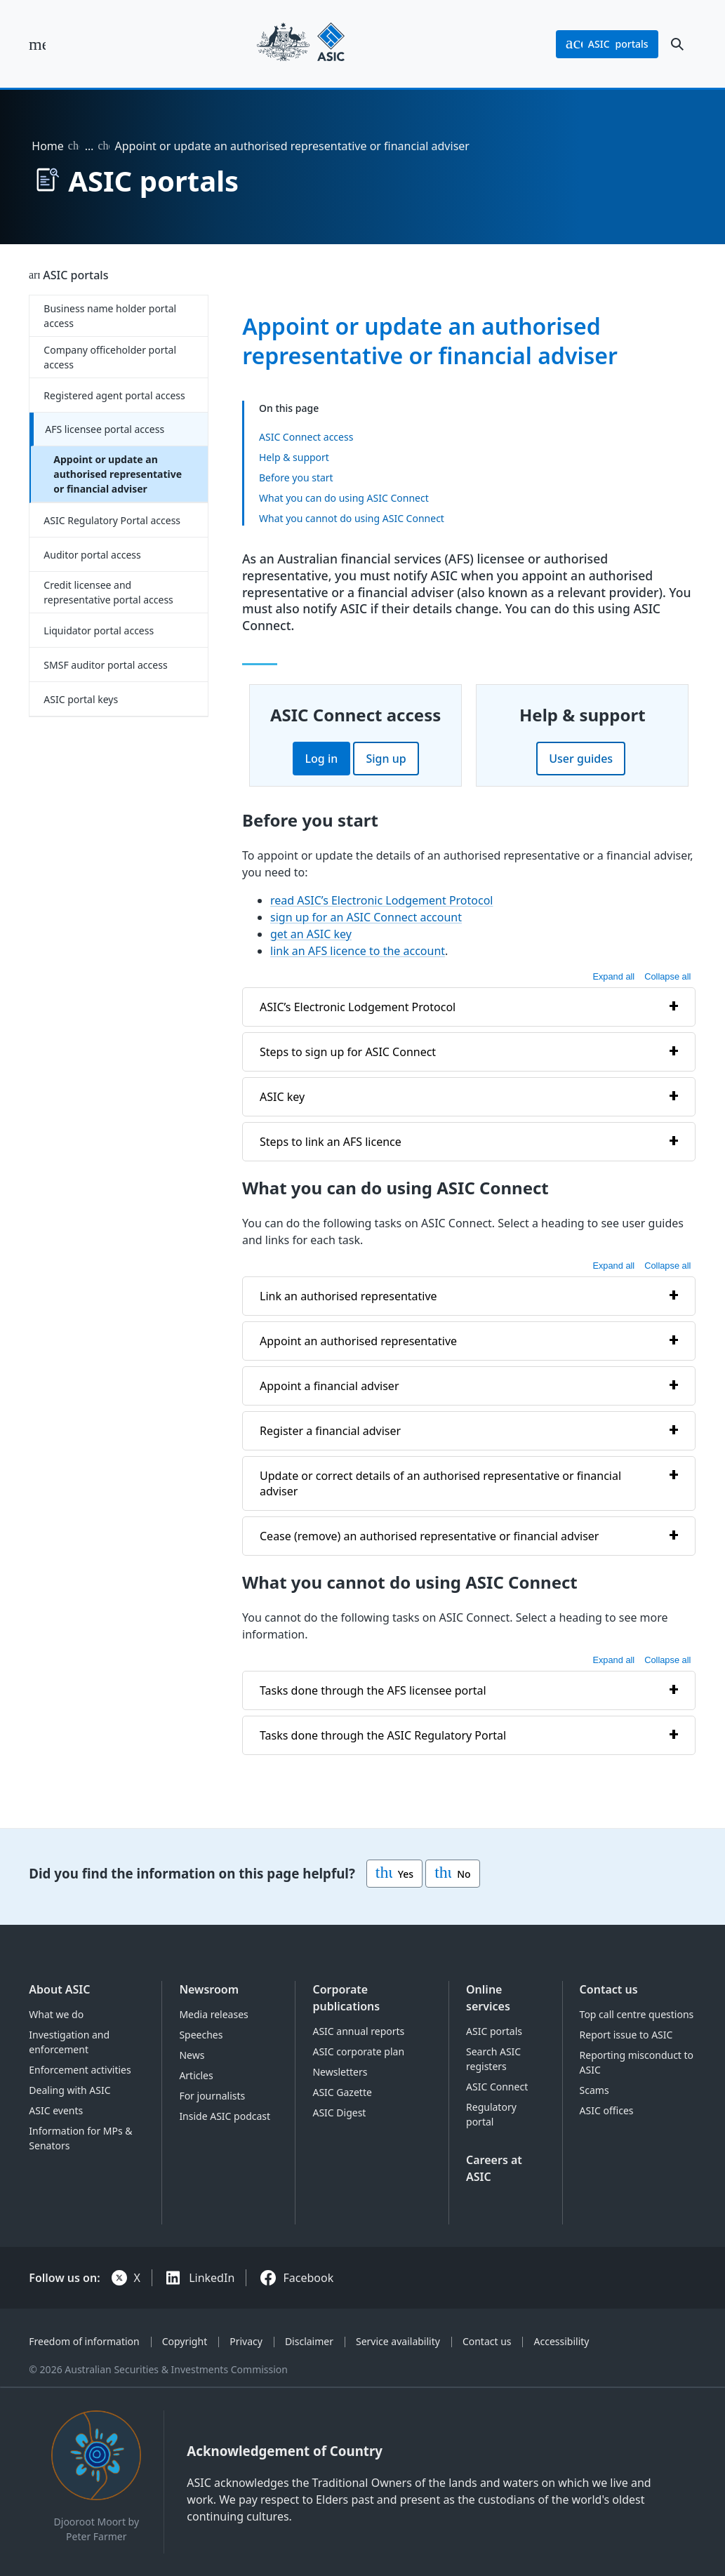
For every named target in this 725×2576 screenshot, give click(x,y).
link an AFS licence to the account (357, 951)
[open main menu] (37, 44)
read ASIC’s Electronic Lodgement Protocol (381, 900)
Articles (196, 2075)
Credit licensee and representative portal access (108, 592)
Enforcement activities (80, 2069)
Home (48, 146)
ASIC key (282, 1097)
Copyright (185, 2341)
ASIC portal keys (81, 699)
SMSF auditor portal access (105, 665)
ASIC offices (607, 2110)
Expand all (614, 976)
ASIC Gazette (341, 2092)
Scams (594, 2090)
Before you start (296, 477)
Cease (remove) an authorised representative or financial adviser (429, 1536)
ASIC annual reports (358, 2031)
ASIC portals (75, 275)
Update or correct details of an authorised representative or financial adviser (440, 1483)
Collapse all (668, 976)
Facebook (308, 2277)
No (452, 1873)
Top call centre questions (637, 2014)
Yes (394, 1873)
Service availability (398, 2341)
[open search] (677, 44)
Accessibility (562, 2341)
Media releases (213, 2014)
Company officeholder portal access (110, 357)
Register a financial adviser (330, 1431)
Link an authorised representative (348, 1296)
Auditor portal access (92, 554)
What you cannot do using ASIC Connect (351, 518)
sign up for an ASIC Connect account (366, 917)
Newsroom (209, 1989)
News (191, 2055)
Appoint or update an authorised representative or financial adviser (117, 474)
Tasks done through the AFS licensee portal (373, 1690)
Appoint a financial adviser (329, 1386)
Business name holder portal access (110, 316)
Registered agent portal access (114, 395)
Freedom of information (84, 2341)
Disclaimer (309, 2341)
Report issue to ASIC (626, 2034)
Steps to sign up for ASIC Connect (348, 1052)
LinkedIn (211, 2277)
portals (607, 44)
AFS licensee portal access (104, 429)
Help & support (294, 457)
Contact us (609, 1989)
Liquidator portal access (99, 630)
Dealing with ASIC (69, 2090)
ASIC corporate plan (358, 2051)
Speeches (200, 2034)
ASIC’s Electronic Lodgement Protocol (357, 1007)
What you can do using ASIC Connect (344, 498)
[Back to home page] (301, 43)
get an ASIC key (311, 934)
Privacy (246, 2341)
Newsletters (339, 2071)
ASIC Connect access (306, 436)
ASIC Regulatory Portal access (112, 520)
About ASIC (59, 1989)
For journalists (212, 2095)
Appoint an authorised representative (358, 1341)
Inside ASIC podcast (224, 2116)
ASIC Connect (497, 2086)
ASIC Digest (339, 2112)
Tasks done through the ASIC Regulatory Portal (383, 1735)
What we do (56, 2014)
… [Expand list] (89, 146)
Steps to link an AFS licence (330, 1141)
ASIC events (56, 2110)
